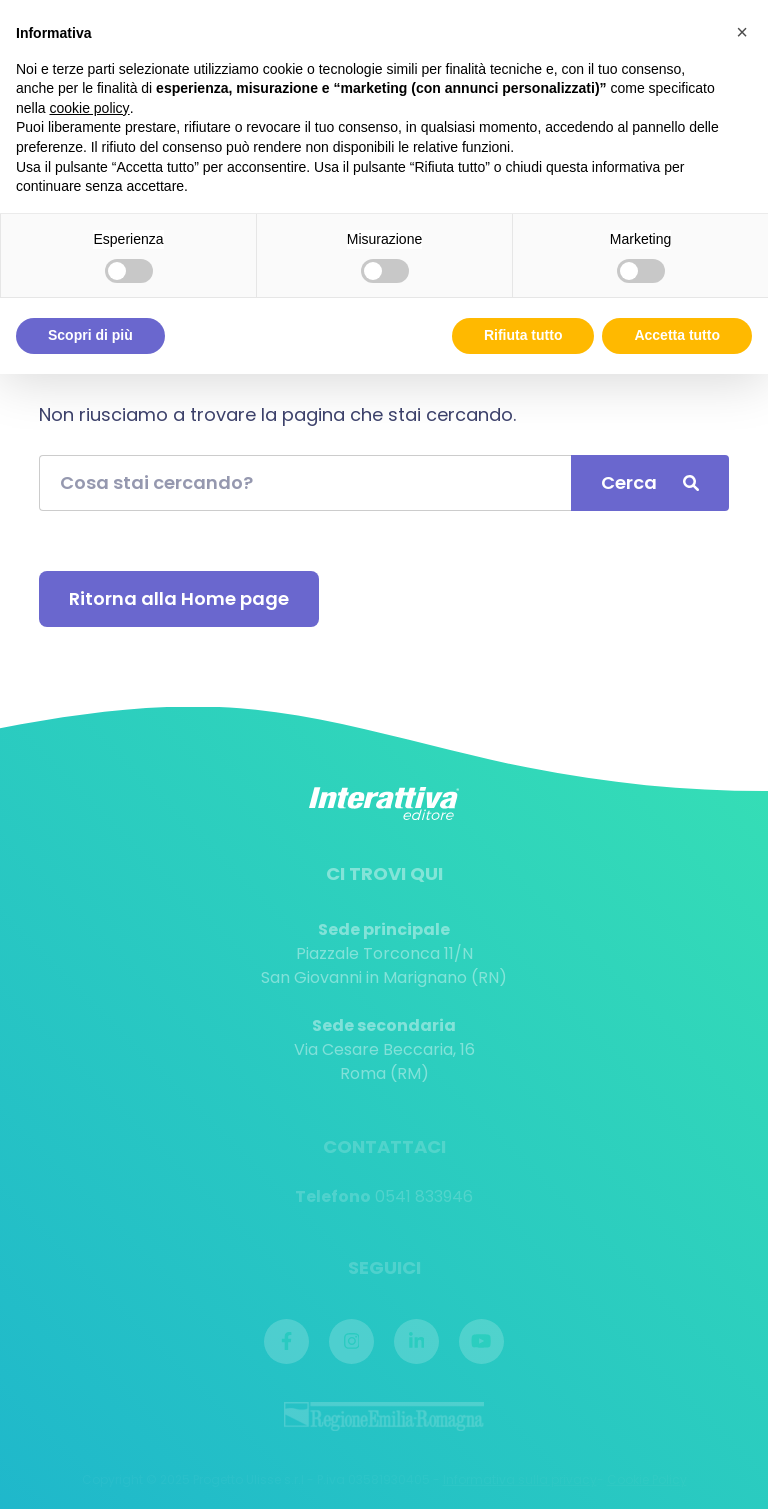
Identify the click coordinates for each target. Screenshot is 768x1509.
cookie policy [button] (89, 108)
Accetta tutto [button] (677, 335)
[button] (742, 32)
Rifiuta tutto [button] (523, 335)
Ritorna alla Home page (179, 598)
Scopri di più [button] (90, 335)
